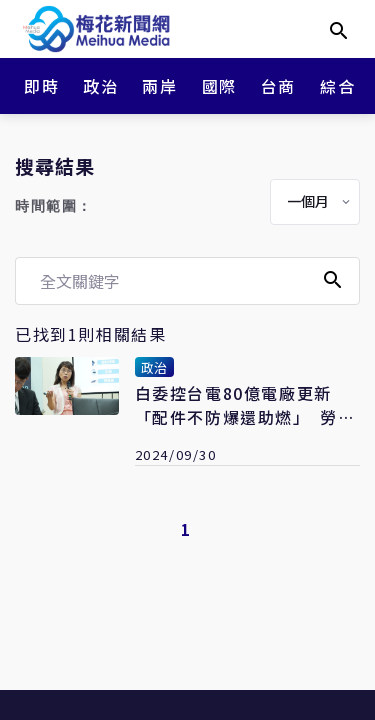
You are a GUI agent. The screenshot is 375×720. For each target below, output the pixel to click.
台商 (278, 86)
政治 (100, 86)
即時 (41, 86)
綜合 (337, 86)
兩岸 (159, 86)
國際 (219, 86)
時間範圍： (54, 206)
